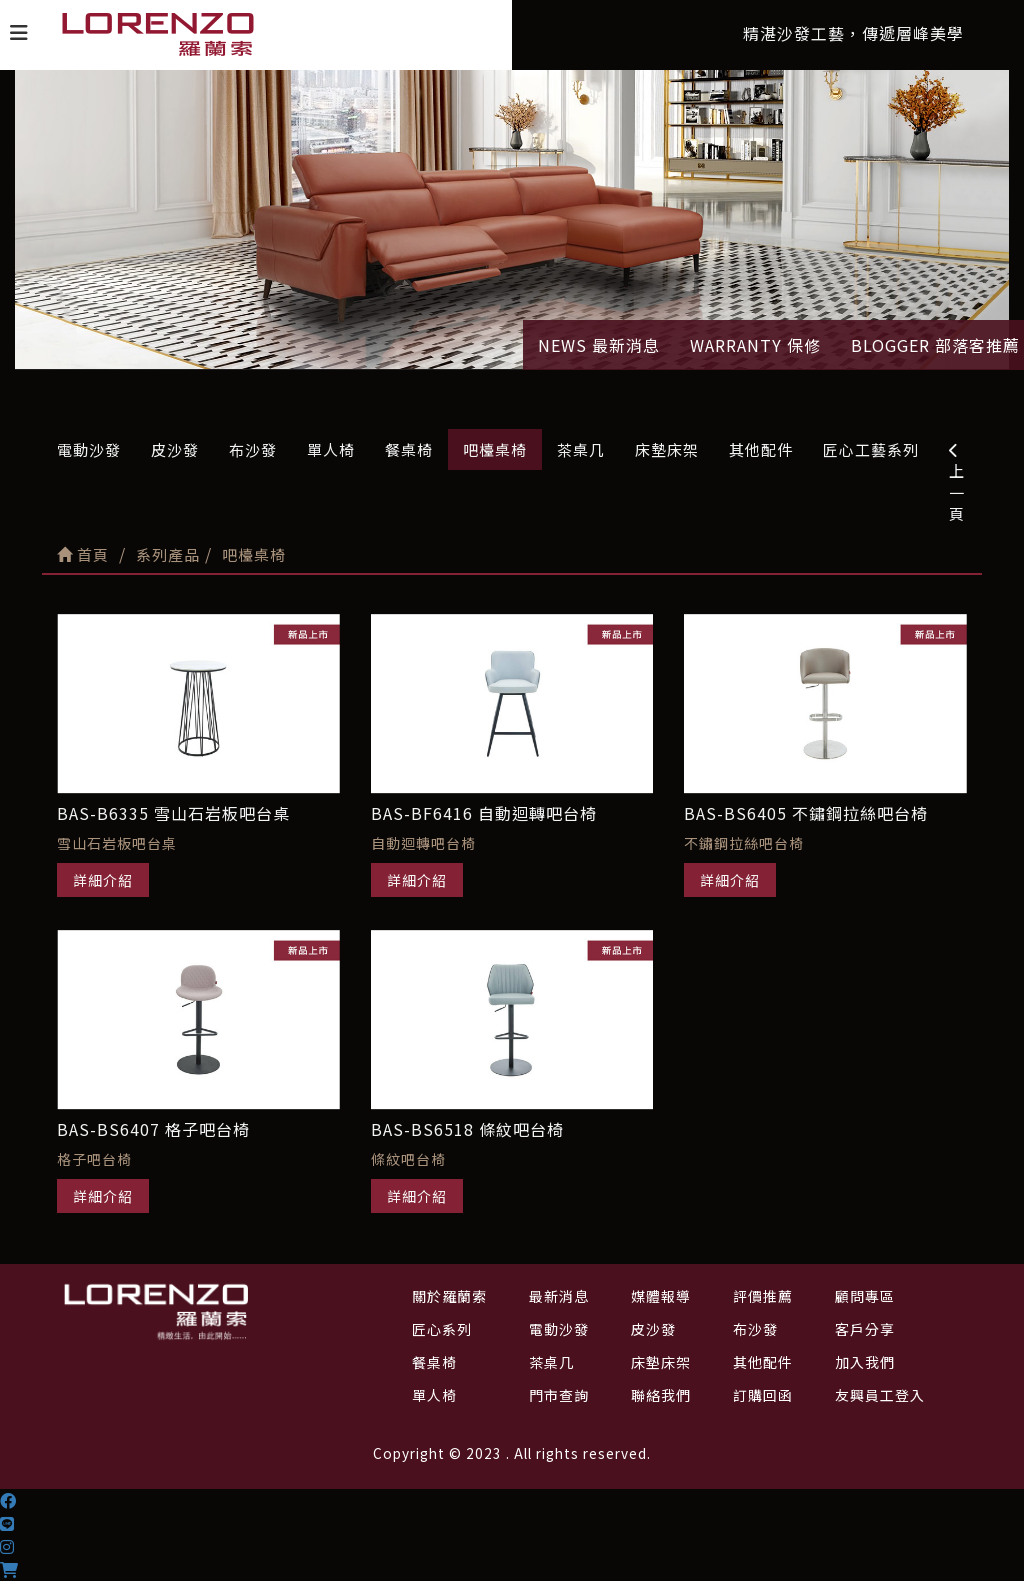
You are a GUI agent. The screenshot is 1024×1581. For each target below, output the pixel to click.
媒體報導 (661, 1296)
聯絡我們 (661, 1395)
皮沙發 (175, 449)
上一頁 (957, 483)
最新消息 (559, 1296)
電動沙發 (89, 449)
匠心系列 (442, 1329)
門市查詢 (559, 1395)
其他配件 (761, 449)
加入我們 (865, 1362)
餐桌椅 (409, 449)
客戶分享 (865, 1329)
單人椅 (331, 449)
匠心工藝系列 (871, 449)
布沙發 (253, 449)
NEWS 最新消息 (599, 345)
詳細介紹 (103, 880)
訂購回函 (763, 1395)
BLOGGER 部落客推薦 (935, 345)
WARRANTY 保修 (755, 345)
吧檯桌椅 (495, 449)
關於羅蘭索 (449, 1296)
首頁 (83, 554)
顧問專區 (865, 1296)
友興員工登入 (880, 1395)
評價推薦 (763, 1296)
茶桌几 (581, 449)
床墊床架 (667, 449)
